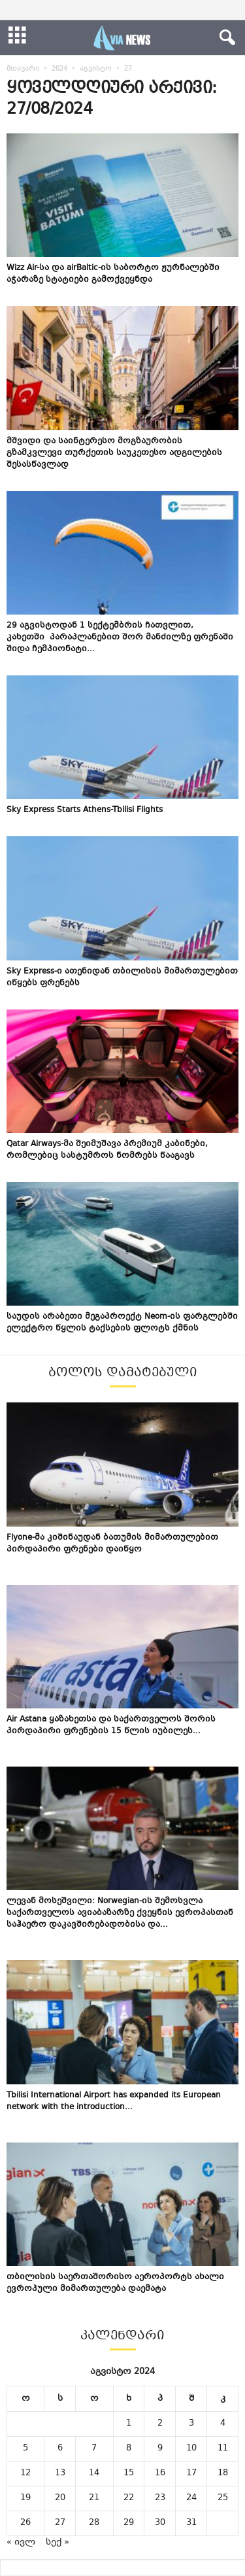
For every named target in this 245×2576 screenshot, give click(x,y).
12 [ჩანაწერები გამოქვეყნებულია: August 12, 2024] (25, 2473)
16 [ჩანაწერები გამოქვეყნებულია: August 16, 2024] (160, 2473)
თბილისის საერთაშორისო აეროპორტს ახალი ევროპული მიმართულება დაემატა (115, 2283)
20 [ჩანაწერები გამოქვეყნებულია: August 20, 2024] (60, 2498)
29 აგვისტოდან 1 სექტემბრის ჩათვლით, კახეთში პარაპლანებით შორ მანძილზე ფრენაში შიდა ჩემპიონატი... (120, 637)
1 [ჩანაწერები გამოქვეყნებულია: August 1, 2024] (128, 2423)
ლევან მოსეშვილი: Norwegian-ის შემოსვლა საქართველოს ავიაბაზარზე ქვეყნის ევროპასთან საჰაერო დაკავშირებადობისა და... (120, 1913)
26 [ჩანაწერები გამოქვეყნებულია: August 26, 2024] (25, 2523)
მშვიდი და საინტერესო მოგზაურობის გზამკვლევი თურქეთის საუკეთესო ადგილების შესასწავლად (114, 453)
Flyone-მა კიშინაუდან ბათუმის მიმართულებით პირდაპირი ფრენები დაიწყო (112, 1543)
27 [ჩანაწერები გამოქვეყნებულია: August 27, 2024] (60, 2523)
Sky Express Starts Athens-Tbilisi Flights (85, 810)
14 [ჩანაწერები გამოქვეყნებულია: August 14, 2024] (94, 2473)
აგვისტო (96, 69)
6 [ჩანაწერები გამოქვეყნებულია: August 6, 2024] (60, 2448)
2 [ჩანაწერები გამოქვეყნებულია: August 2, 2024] (160, 2423)
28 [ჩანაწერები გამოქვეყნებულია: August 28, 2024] (94, 2523)
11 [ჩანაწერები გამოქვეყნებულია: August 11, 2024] (223, 2448)
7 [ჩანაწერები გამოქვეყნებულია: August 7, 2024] (94, 2448)
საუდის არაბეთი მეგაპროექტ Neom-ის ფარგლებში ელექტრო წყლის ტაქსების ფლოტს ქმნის (122, 1322)
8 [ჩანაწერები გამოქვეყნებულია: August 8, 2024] (128, 2448)
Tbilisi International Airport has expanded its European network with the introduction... (114, 2101)
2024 (59, 69)
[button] (224, 38)
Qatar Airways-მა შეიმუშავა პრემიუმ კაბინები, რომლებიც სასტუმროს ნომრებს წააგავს (107, 1150)
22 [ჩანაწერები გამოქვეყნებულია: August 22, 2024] (128, 2498)
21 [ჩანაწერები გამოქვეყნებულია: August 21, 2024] (94, 2498)
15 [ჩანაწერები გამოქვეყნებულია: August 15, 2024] (128, 2473)
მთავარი (23, 69)
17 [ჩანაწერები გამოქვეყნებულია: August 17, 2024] (191, 2473)
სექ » (57, 2542)
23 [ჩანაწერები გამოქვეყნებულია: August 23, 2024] (160, 2498)
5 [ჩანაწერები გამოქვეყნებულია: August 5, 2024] (25, 2448)
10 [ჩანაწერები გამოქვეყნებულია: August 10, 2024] (191, 2448)
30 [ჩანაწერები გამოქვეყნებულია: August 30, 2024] (160, 2523)
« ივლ (21, 2542)
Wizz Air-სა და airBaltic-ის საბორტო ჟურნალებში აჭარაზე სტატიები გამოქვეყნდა (113, 274)
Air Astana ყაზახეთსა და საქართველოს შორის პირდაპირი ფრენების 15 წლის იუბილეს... (111, 1725)
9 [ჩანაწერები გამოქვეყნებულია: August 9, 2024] (160, 2448)
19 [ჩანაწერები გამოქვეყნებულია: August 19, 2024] (25, 2498)
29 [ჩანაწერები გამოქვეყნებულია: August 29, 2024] (128, 2523)
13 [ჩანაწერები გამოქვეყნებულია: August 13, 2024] (60, 2473)
